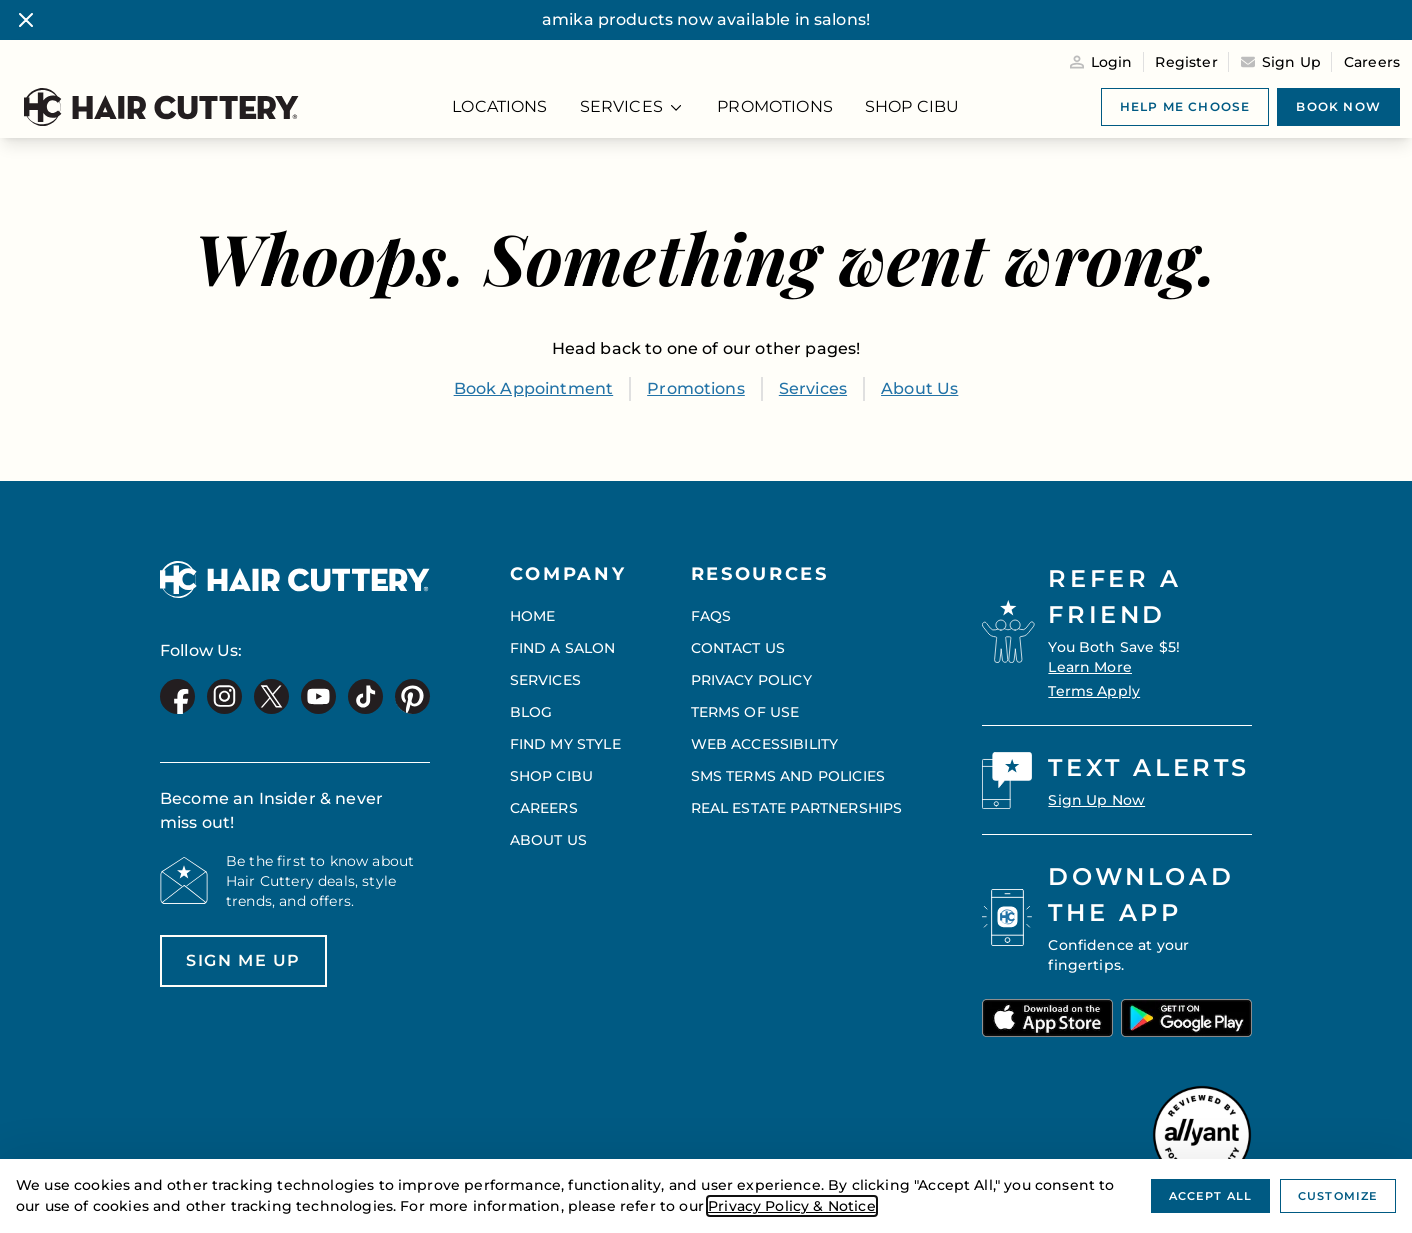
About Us (919, 388)
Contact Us (738, 648)
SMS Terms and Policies (788, 776)
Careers (1372, 62)
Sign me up (230, 969)
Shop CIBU (551, 776)
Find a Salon (563, 648)
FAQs (711, 616)
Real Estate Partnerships (797, 808)
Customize (1338, 1196)
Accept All (1210, 1196)
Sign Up (1291, 62)
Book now (1338, 106)
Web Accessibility (765, 744)
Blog (531, 712)
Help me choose (1185, 106)
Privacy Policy (751, 680)
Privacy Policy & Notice (792, 1206)
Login (1112, 62)
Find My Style (565, 744)
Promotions (696, 388)
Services (813, 388)
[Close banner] (26, 20)
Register (1186, 62)
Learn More (1090, 667)
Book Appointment (534, 388)
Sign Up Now (1096, 800)
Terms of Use (745, 712)
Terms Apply (1094, 691)
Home (533, 616)
